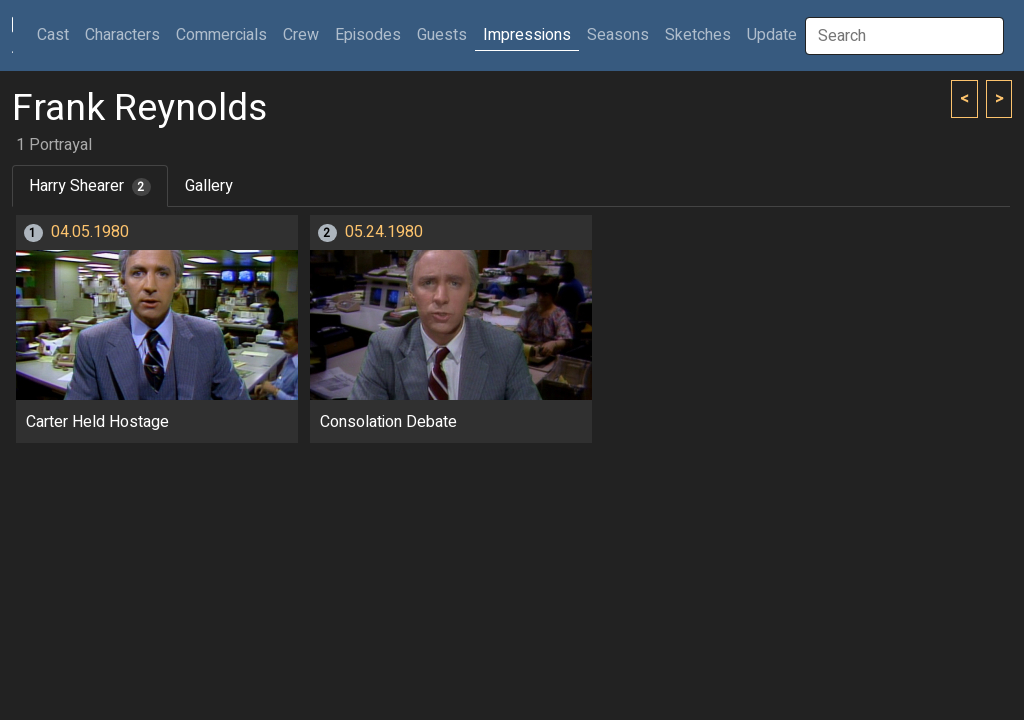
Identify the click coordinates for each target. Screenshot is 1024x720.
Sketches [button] (698, 35)
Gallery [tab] (209, 186)
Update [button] (772, 35)
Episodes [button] (368, 35)
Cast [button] (57, 34)
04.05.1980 (90, 232)
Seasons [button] (618, 35)
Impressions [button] (527, 35)
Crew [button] (301, 35)
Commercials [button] (221, 35)
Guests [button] (442, 35)
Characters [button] (122, 35)
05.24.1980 (384, 232)
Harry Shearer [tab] (90, 186)
